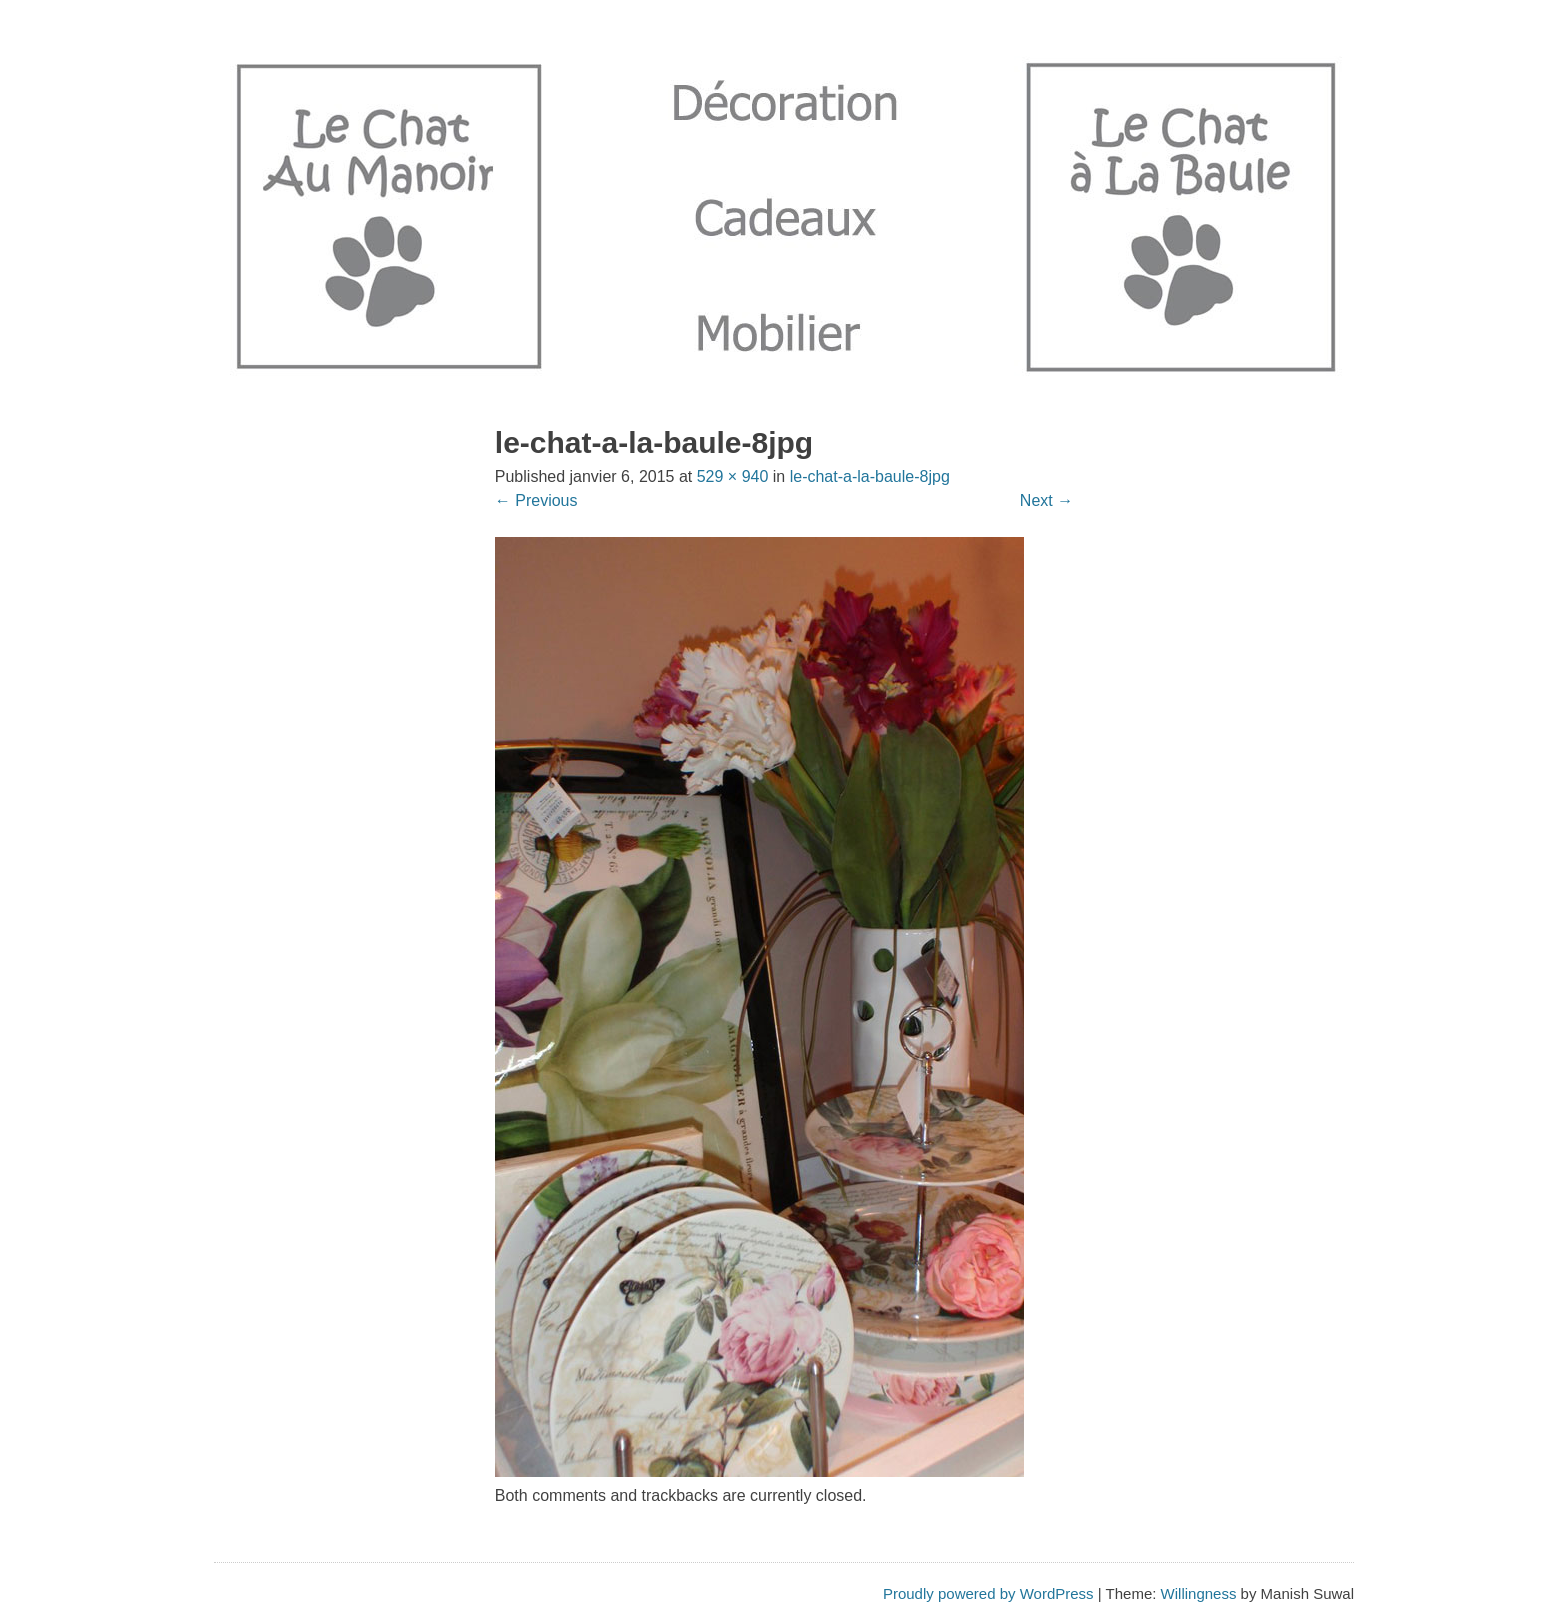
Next (1046, 500)
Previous (536, 500)
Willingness (1199, 1593)
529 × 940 (733, 476)
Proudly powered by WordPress (988, 1593)
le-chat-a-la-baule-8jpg (870, 476)
